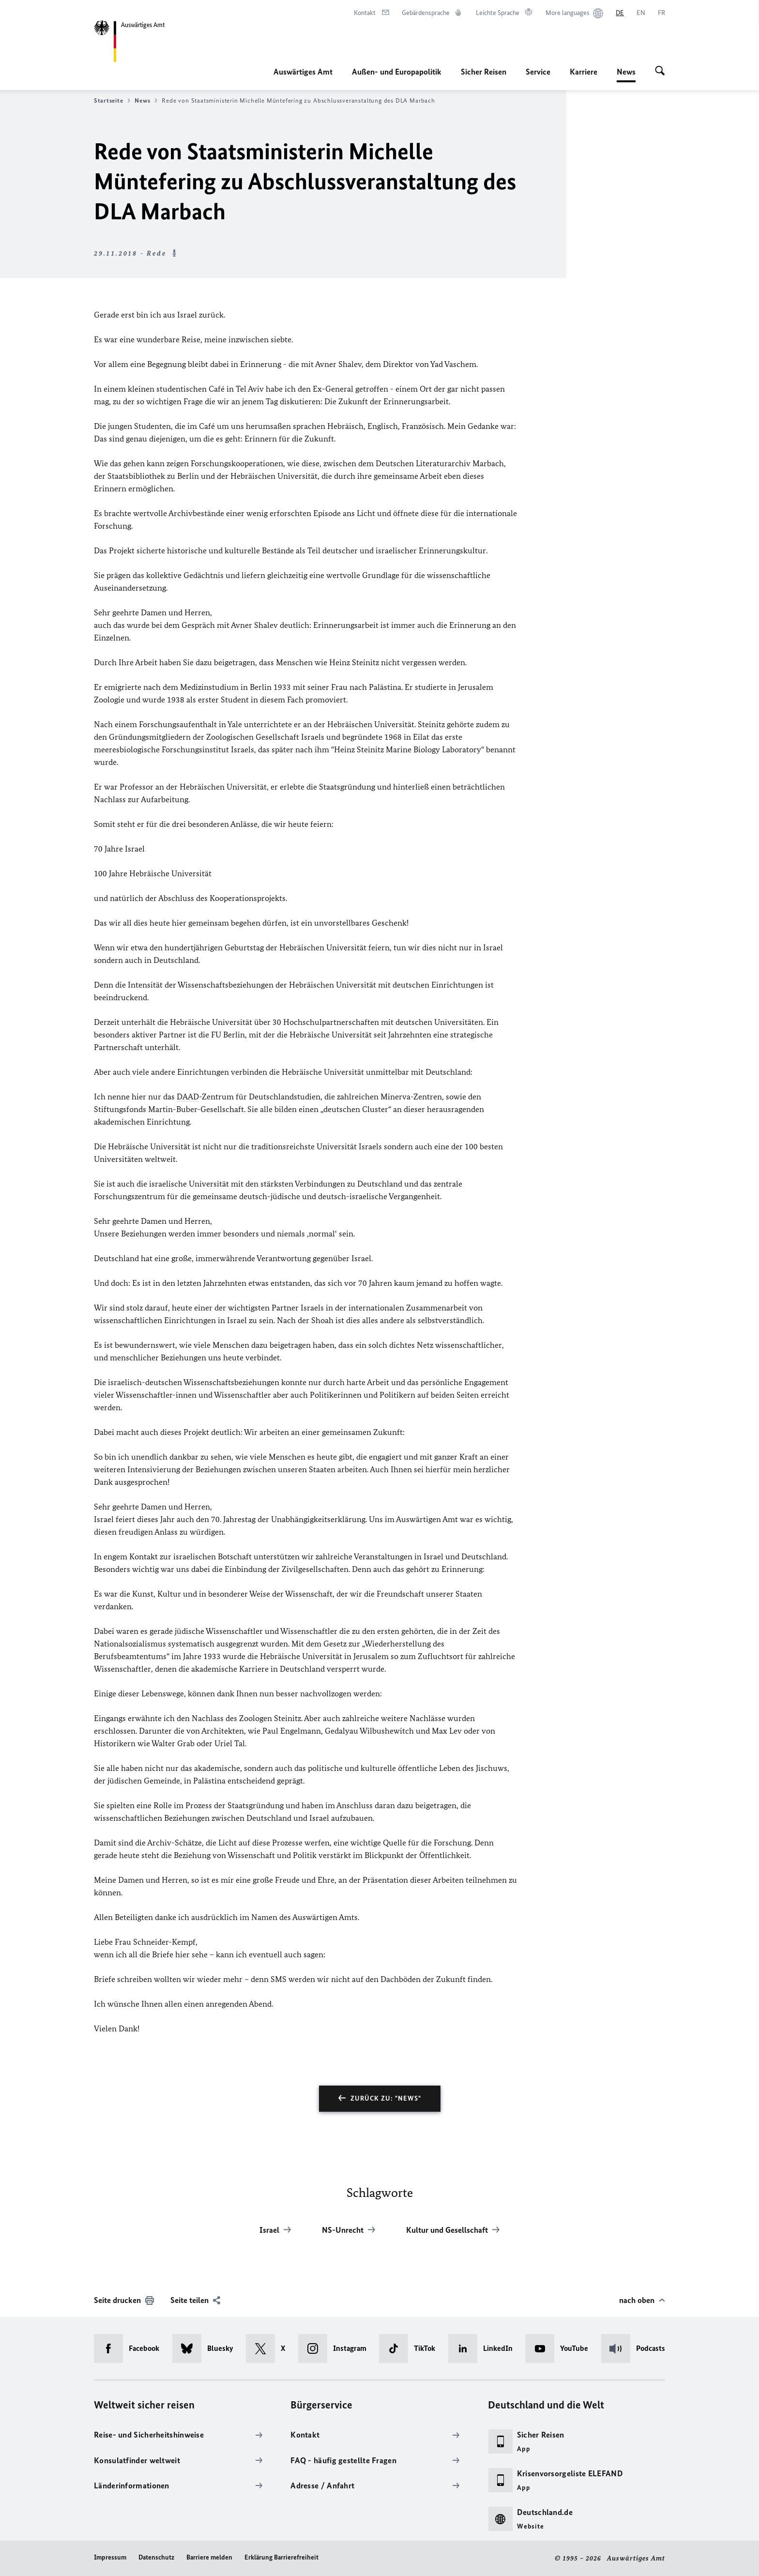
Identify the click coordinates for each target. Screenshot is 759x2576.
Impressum (110, 2557)
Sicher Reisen (483, 71)
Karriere (583, 71)
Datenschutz (156, 2557)
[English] (641, 13)
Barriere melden (209, 2557)
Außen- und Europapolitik (396, 71)
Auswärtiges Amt (303, 71)
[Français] (661, 13)
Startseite (112, 100)
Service (538, 71)
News (626, 71)
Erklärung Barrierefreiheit (281, 2557)
